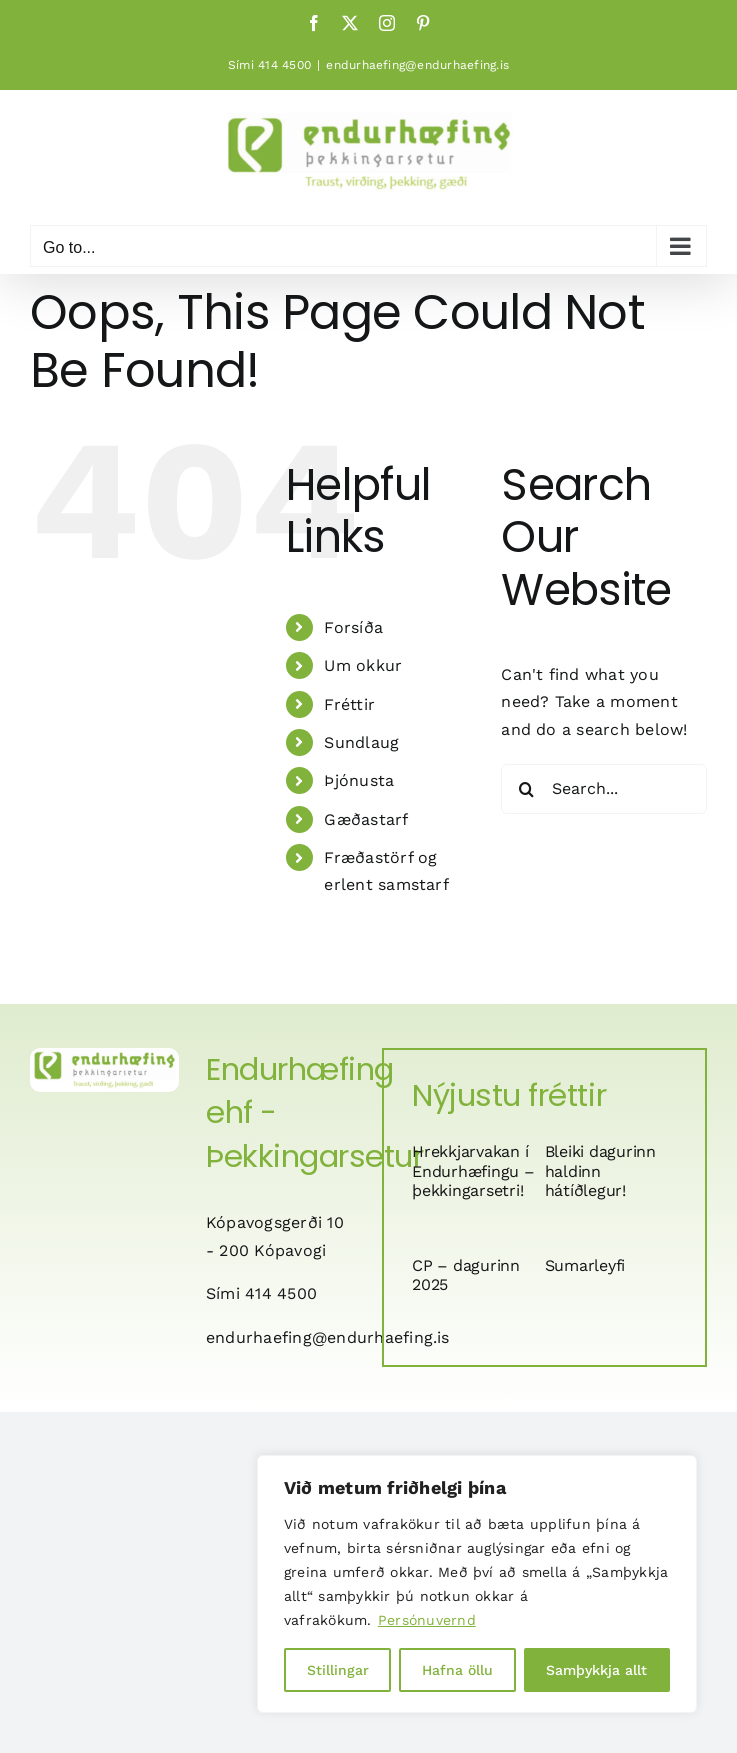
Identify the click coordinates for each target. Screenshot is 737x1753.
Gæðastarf (366, 819)
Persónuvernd (427, 1620)
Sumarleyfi (585, 1265)
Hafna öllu (457, 1670)
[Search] (526, 789)
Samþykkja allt (596, 1670)
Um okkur (363, 665)
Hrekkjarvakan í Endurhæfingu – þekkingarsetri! (473, 1170)
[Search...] (604, 789)
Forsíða (353, 627)
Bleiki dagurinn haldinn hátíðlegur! (600, 1170)
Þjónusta (359, 780)
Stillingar (338, 1670)
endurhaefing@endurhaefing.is (417, 65)
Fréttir (349, 704)
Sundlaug (361, 742)
